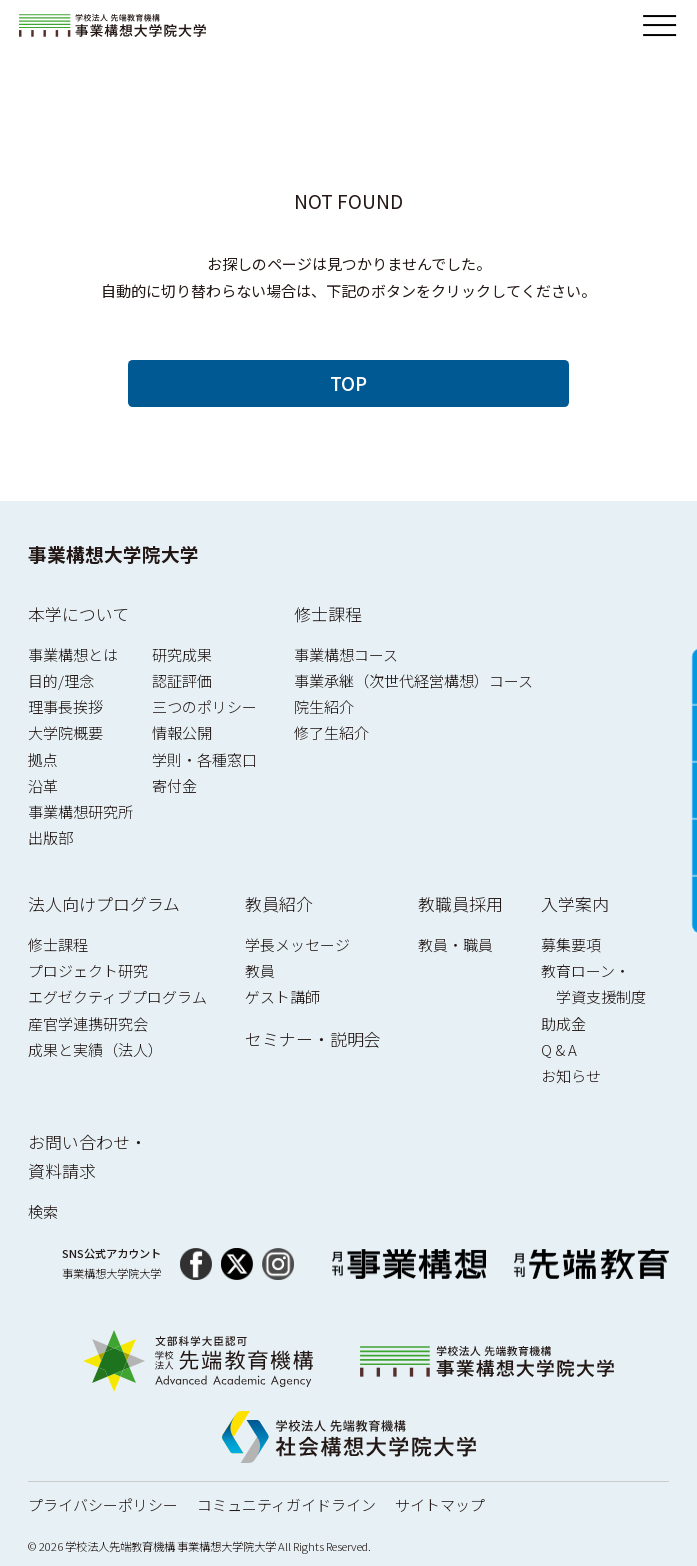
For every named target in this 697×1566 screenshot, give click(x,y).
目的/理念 (61, 680)
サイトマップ (440, 1504)
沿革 (43, 785)
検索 (43, 1211)
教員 (260, 970)
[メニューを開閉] (660, 26)
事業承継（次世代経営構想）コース (413, 680)
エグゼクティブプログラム (117, 996)
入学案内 (575, 903)
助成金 (563, 1023)
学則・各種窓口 (204, 759)
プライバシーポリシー (103, 1504)
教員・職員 (455, 944)
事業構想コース (346, 654)
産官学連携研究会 (88, 1023)
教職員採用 (460, 903)
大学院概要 (65, 732)
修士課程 (328, 613)
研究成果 (182, 654)
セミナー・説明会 (313, 1038)
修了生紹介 (331, 732)
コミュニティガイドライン (286, 1504)
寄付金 (174, 785)
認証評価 (182, 680)
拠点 (43, 759)
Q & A (559, 1049)
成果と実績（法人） (95, 1049)
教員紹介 (279, 903)
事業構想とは (73, 654)
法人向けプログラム (104, 903)
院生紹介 (324, 706)
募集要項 (571, 944)
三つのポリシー (204, 706)
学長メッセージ (297, 944)
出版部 (50, 837)
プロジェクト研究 (88, 970)
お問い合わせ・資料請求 (87, 1156)
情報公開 (182, 732)
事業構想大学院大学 (113, 553)
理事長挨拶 (65, 706)
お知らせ (571, 1075)
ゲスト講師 (282, 996)
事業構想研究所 (80, 811)
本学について (78, 613)
